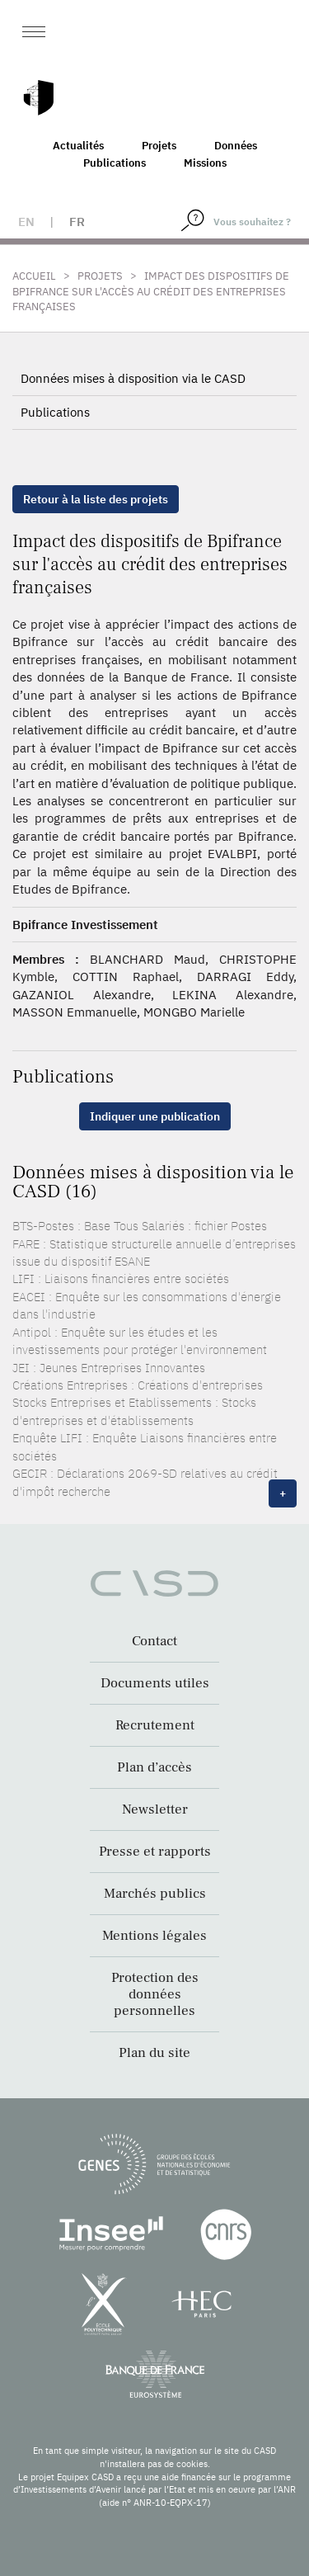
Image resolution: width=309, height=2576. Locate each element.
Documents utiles (155, 1683)
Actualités (78, 145)
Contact (154, 1641)
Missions (205, 163)
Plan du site (154, 2053)
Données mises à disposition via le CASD (133, 378)
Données (235, 145)
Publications (114, 163)
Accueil (34, 276)
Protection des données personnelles (155, 1994)
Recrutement (154, 1725)
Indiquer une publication (155, 1116)
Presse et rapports (155, 1851)
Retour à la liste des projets (95, 499)
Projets (159, 145)
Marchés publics (155, 1894)
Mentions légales (154, 1936)
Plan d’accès (154, 1767)
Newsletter (155, 1809)
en (26, 221)
